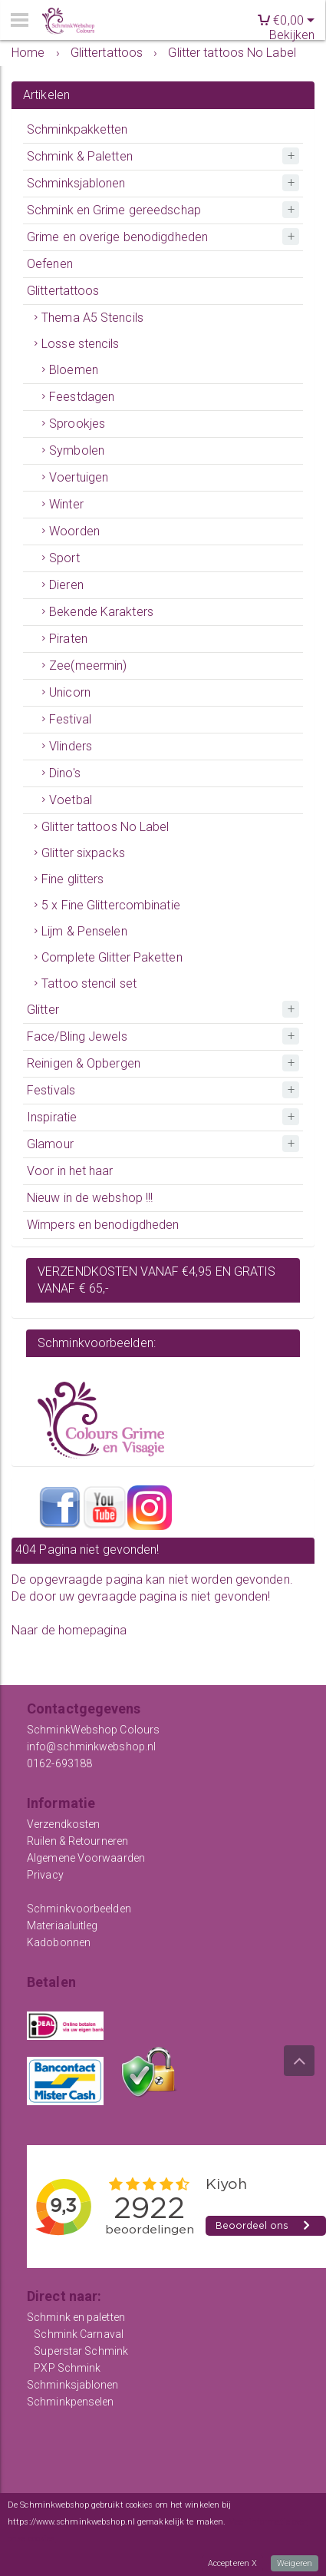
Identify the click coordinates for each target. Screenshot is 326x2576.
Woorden (74, 531)
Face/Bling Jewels (77, 1036)
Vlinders (70, 746)
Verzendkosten (63, 1824)
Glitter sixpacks (83, 853)
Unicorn (70, 692)
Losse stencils (80, 343)
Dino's (65, 773)
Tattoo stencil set (89, 983)
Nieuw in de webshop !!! (90, 1197)
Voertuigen (78, 477)
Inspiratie (52, 1117)
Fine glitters (72, 879)
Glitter (43, 1009)
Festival (70, 719)
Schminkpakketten (77, 129)
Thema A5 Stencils (92, 317)
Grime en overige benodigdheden (117, 237)
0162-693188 (59, 1763)
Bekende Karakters (101, 611)
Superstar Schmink (81, 2351)
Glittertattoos (63, 290)
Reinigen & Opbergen (83, 1063)
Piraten (68, 638)
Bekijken (291, 35)
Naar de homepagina (69, 1630)
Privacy (45, 1875)
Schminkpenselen (70, 2402)
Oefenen (50, 264)
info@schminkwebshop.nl (91, 1746)
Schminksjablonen (76, 183)
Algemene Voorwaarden (86, 1858)
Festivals (51, 1090)
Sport (64, 558)
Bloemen (73, 370)
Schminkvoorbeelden (79, 1908)
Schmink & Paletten (80, 156)
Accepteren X (232, 2563)
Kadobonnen (59, 1942)
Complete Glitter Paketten (112, 957)
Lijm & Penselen (84, 931)
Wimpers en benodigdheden (103, 1224)
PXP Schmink (67, 2368)
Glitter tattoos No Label (105, 826)
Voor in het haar (70, 1171)
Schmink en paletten (76, 2317)
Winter (66, 504)
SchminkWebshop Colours (93, 1729)
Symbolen (76, 450)
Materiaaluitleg (62, 1925)
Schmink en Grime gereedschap (114, 210)
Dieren (66, 585)
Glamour (50, 1144)
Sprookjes (77, 423)
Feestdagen (81, 396)
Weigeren (294, 2563)
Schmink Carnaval (78, 2334)
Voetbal (70, 800)
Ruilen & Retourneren (77, 1841)
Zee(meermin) (88, 665)
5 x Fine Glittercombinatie (110, 905)
